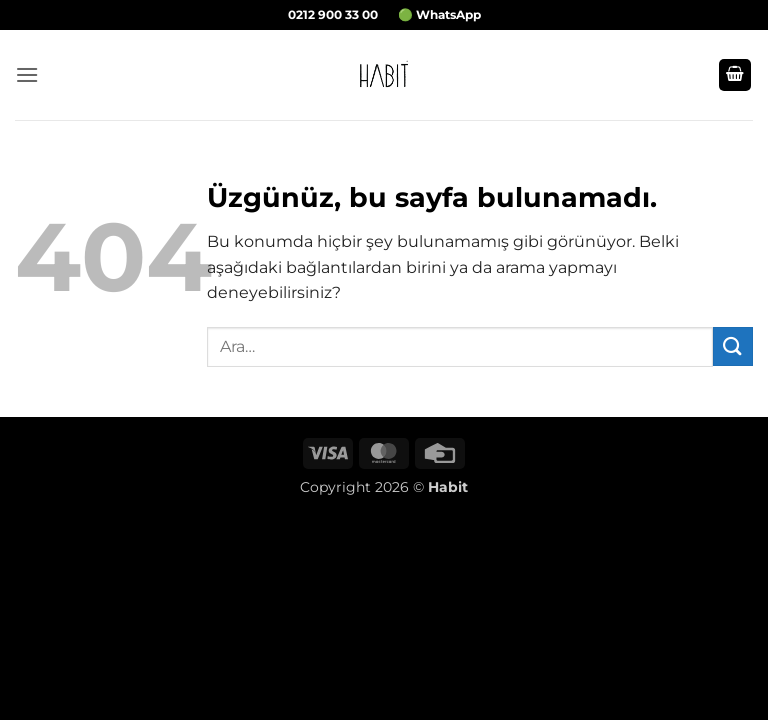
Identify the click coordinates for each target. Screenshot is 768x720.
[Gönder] (733, 346)
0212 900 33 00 (333, 14)
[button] (27, 74)
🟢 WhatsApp (439, 14)
